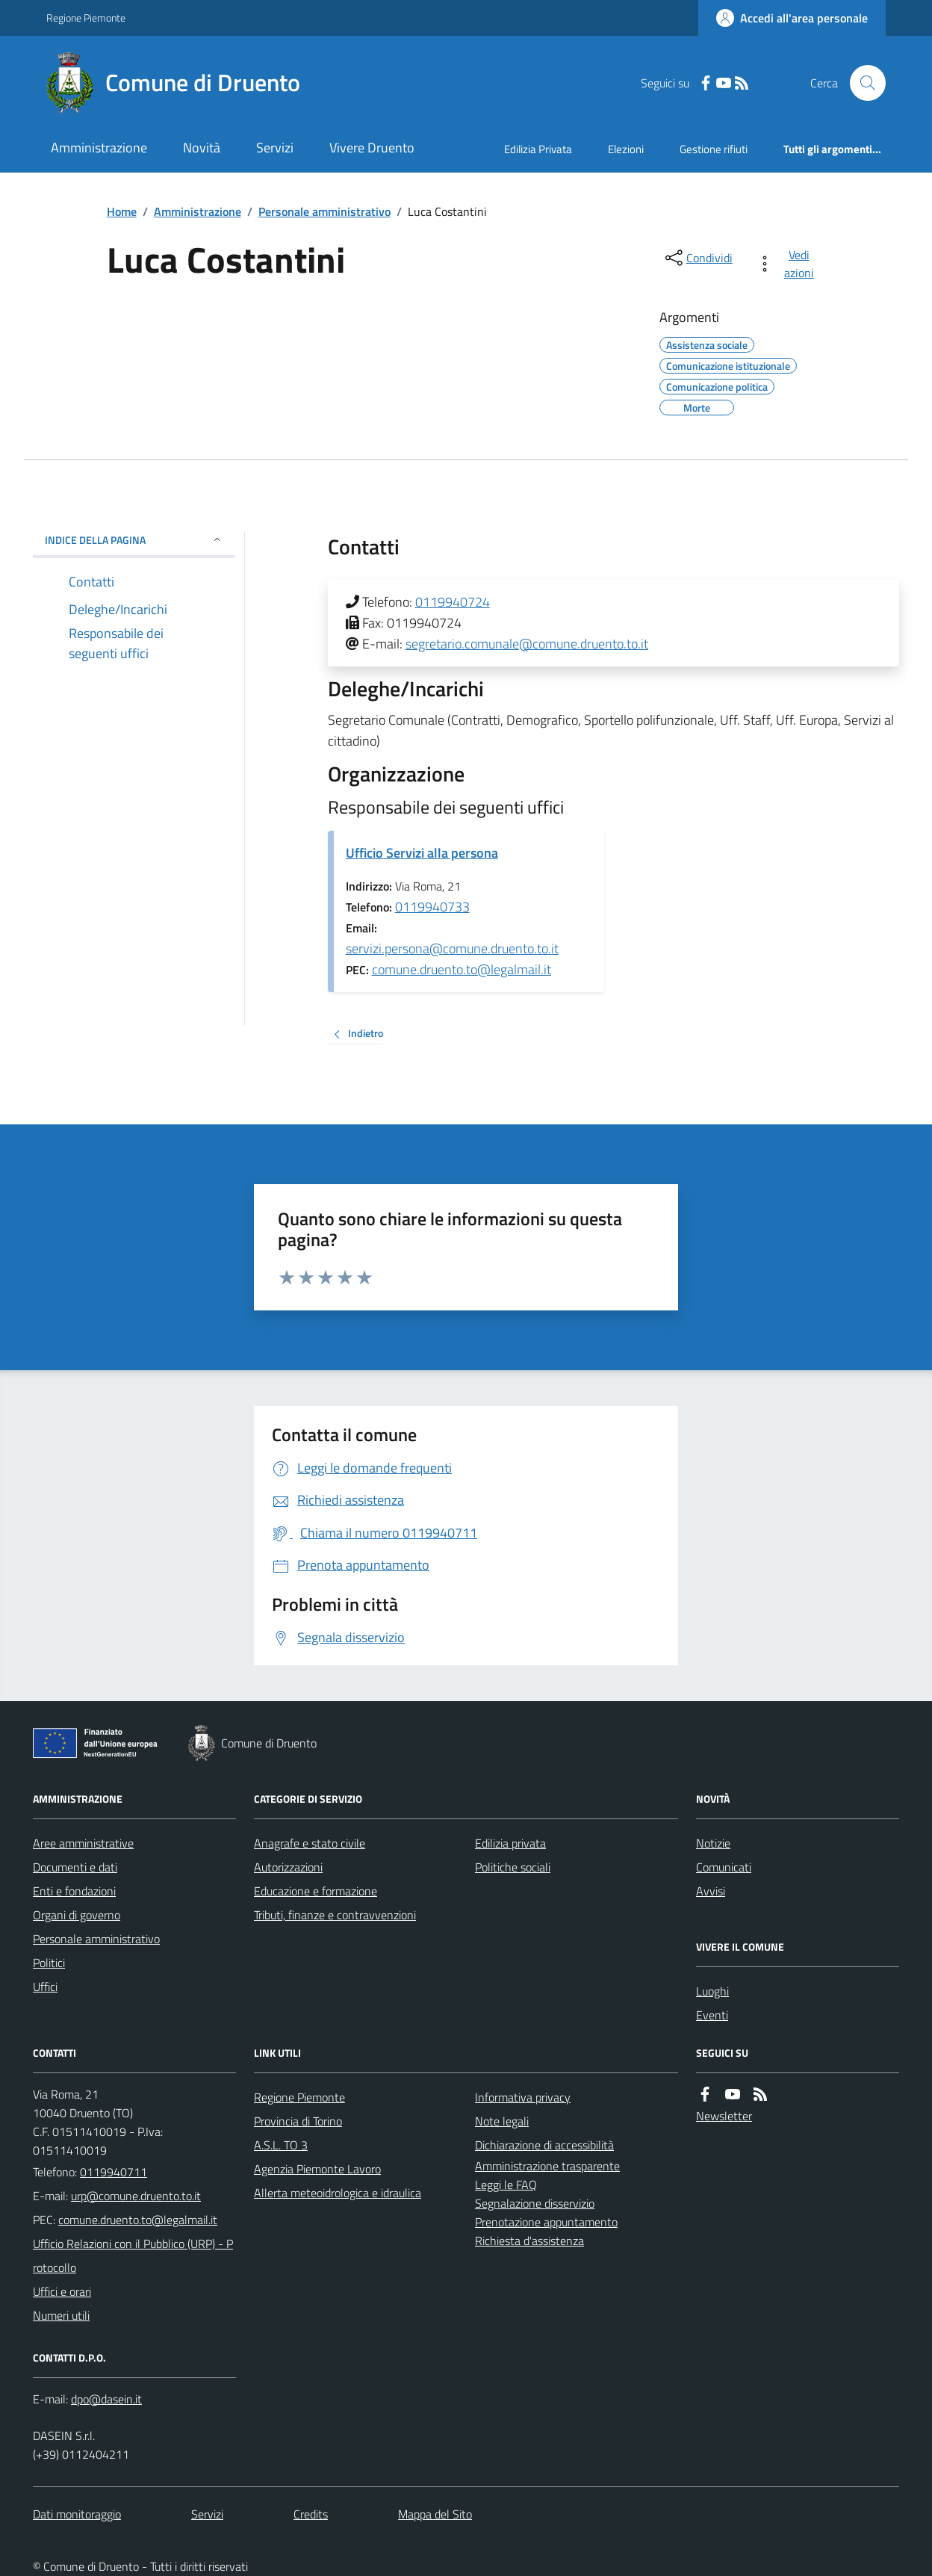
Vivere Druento (371, 147)
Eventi (712, 2015)
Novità (201, 147)
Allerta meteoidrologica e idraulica (337, 2193)
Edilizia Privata (538, 149)
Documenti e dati (75, 1867)
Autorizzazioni (288, 1867)
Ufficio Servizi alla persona (422, 853)
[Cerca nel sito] (862, 83)
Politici (49, 1963)
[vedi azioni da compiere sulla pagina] (788, 264)
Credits (310, 2514)
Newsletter (724, 2116)
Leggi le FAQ (506, 2184)
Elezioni (626, 149)
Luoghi (712, 1991)
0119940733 (432, 907)
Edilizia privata (510, 1843)
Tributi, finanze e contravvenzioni (335, 1915)
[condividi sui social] (697, 258)
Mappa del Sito (435, 2514)
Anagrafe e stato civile (309, 1843)
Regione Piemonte (85, 17)
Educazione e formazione (315, 1891)
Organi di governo (76, 1915)
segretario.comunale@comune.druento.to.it (527, 644)
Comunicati (723, 1867)
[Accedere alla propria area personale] (792, 18)
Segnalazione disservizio (534, 2203)
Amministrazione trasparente (547, 2166)
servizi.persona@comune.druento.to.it (452, 948)
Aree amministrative (83, 1843)
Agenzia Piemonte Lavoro (317, 2169)
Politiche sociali (512, 1867)
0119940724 (452, 602)
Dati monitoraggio (77, 2514)
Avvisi (710, 1891)
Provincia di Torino (298, 2121)
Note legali (502, 2121)
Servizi (274, 147)
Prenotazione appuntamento (546, 2222)
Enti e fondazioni (74, 1891)
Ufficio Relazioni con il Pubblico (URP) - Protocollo (133, 2255)
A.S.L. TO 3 (281, 2145)
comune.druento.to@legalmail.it (461, 969)
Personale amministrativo (324, 211)
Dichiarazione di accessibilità (544, 2145)
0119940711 (113, 2172)
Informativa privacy (523, 2097)
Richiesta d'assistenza (529, 2241)
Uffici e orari (62, 2291)
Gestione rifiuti (714, 149)
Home (122, 211)
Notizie (713, 1843)
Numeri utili (61, 2315)
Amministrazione (99, 147)
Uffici (45, 1987)
